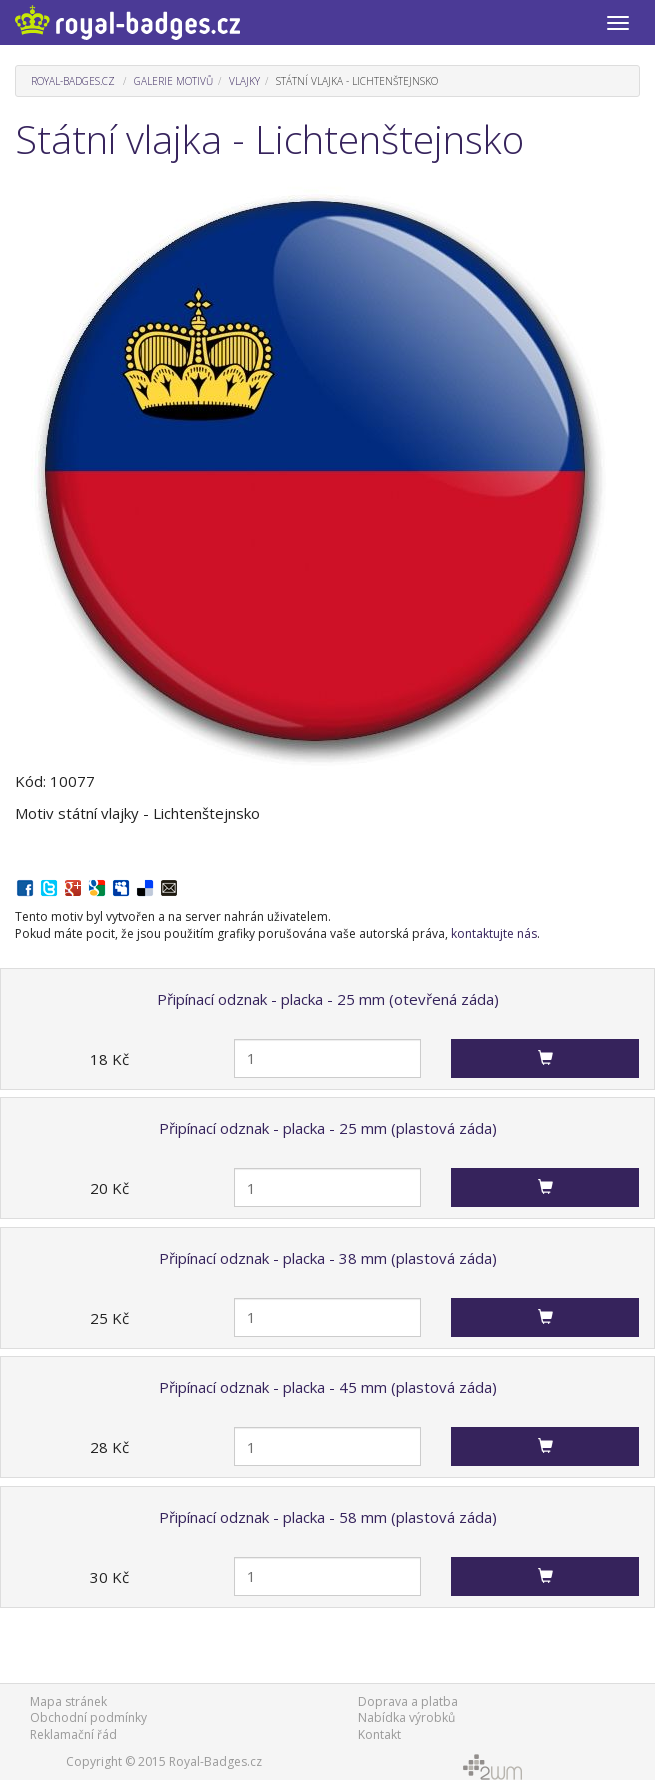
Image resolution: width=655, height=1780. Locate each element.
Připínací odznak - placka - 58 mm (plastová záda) (328, 1517)
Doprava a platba (408, 1701)
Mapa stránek (68, 1701)
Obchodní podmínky (88, 1717)
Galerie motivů (173, 81)
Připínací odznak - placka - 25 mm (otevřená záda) (328, 999)
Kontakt (379, 1734)
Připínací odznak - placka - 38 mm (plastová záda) (328, 1258)
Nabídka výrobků (406, 1717)
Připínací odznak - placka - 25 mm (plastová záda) (328, 1128)
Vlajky (244, 81)
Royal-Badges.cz (73, 81)
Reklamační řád (73, 1734)
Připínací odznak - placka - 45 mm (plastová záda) (328, 1387)
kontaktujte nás (494, 933)
